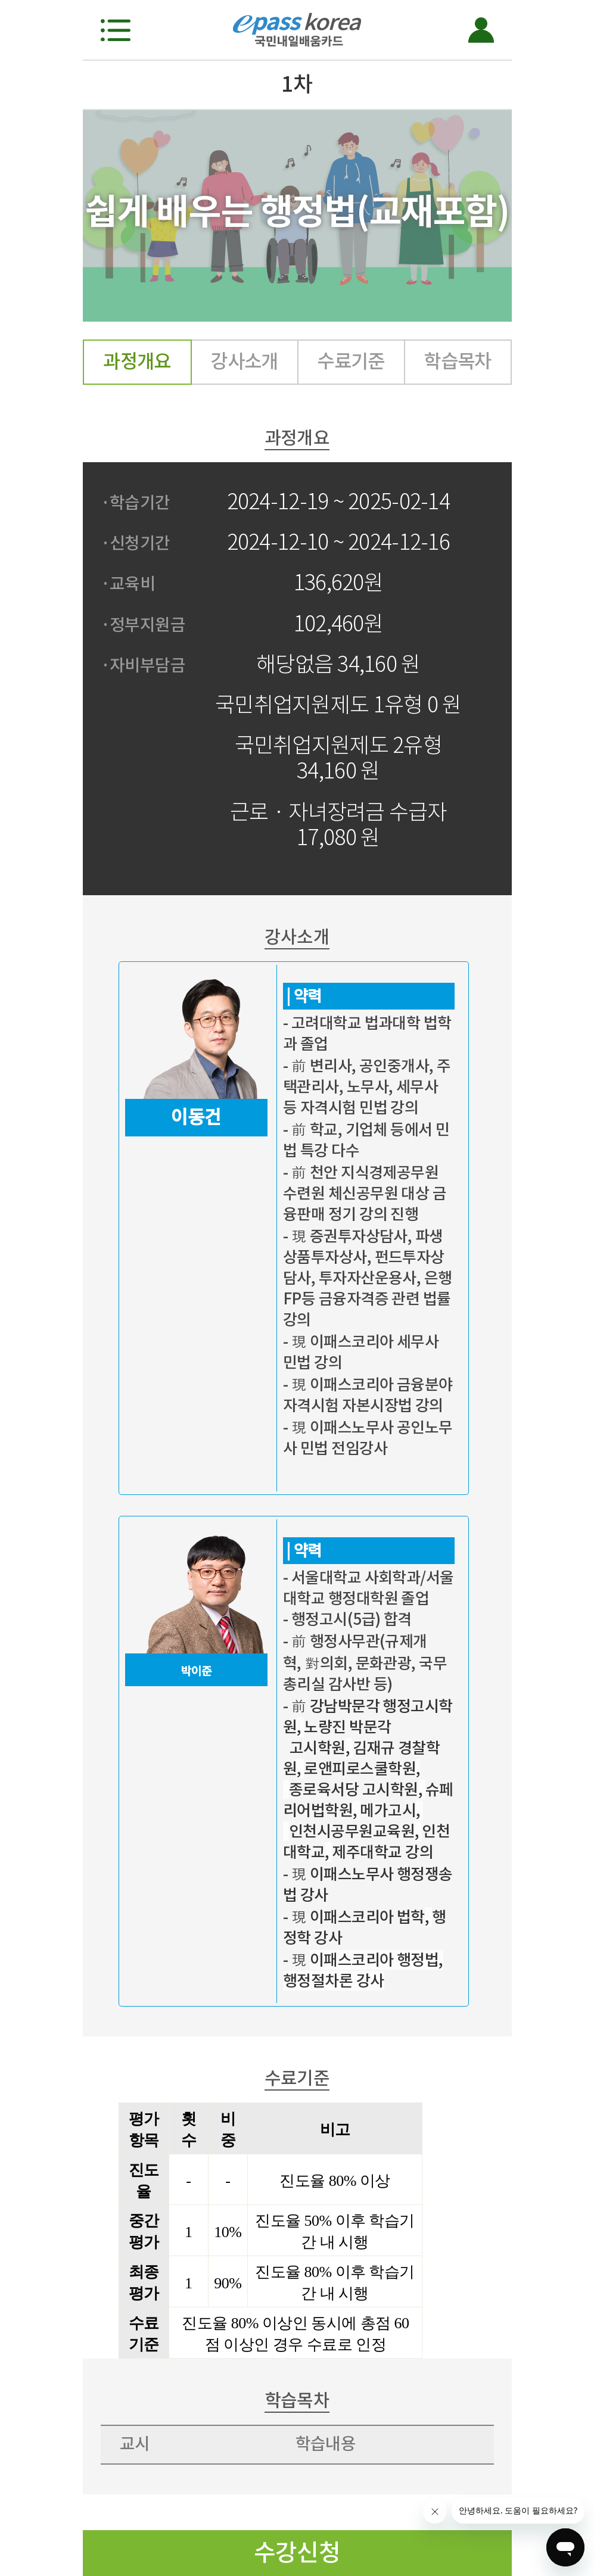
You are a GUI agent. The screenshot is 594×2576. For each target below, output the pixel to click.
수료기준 (351, 361)
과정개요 (137, 361)
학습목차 (458, 361)
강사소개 (244, 361)
